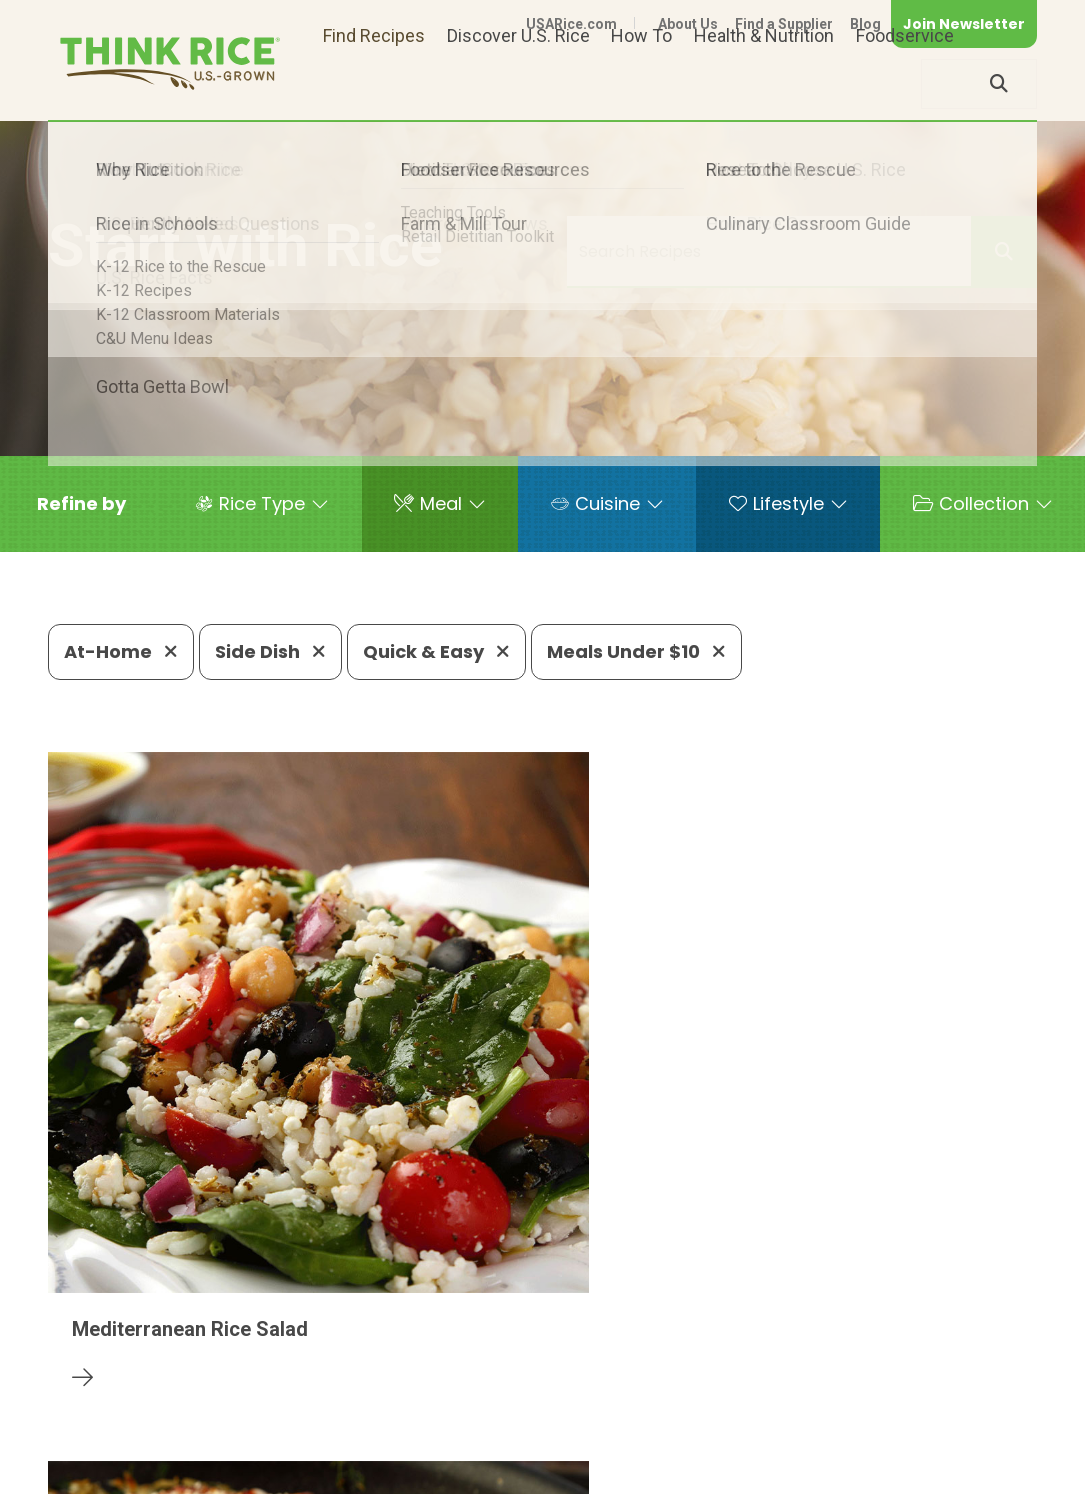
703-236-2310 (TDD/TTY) (724, 1385)
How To (641, 83)
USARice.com (571, 24)
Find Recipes (374, 83)
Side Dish (270, 651)
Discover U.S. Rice (518, 83)
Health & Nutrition (764, 83)
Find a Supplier (784, 24)
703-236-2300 (307, 1385)
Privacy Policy (773, 1445)
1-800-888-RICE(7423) (494, 1385)
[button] (81, 504)
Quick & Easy (436, 651)
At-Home (121, 651)
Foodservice (905, 83)
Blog (865, 24)
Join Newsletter (964, 24)
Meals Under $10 (636, 651)
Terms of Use (980, 1445)
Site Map (878, 1445)
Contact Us (660, 1445)
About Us (688, 24)
